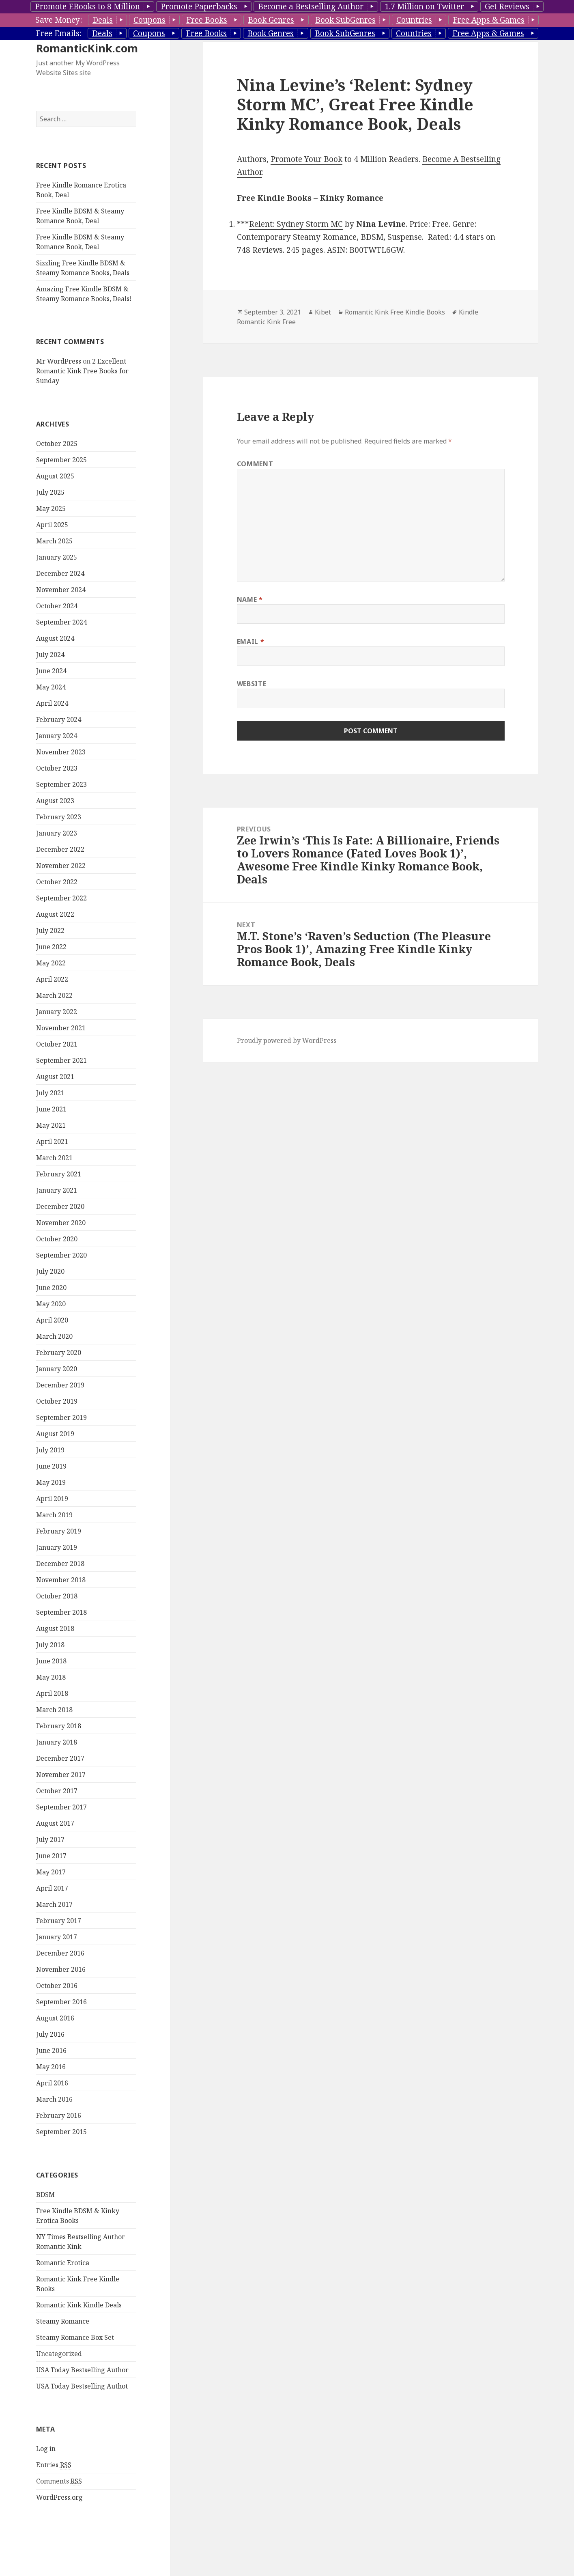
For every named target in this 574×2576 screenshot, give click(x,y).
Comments (59, 2481)
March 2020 (54, 1336)
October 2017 (56, 1790)
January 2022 (56, 1011)
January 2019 (56, 1547)
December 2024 (60, 573)
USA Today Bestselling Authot (82, 2386)
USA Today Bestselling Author (82, 2369)
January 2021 (56, 1190)
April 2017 (52, 1888)
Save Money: (58, 20)
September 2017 (61, 1807)
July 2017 (50, 1839)
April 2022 (52, 979)
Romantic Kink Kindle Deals (79, 2304)
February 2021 (58, 1174)
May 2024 (51, 687)
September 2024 (61, 622)
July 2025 (50, 492)
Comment (255, 463)
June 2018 (51, 1660)
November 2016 (61, 1969)
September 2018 (61, 1612)
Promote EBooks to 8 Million (87, 6)
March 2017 (54, 1904)
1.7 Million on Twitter (424, 6)
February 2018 (58, 1725)
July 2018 (50, 1644)
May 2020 (51, 1303)
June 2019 (51, 1466)
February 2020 (58, 1352)
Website (251, 683)
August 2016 (55, 2018)
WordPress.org (59, 2497)
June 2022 (51, 946)
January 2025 (56, 557)
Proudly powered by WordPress (286, 1040)
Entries (53, 2465)
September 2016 (61, 2001)
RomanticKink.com (87, 48)
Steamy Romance (62, 2321)
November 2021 (61, 1027)
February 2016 (58, 2115)
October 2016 (56, 1985)
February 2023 (58, 816)
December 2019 (60, 1385)
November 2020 (61, 1222)
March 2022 (54, 995)
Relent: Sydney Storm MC (296, 224)
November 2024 (61, 589)
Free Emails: (59, 33)
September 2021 (61, 1060)
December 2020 (60, 1206)
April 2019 (52, 1498)
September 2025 (61, 459)
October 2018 (56, 1596)
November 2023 (61, 751)
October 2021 (56, 1044)
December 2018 (60, 1563)
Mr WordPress (58, 361)
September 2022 (61, 898)
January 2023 (56, 833)
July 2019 (50, 1449)
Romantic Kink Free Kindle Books (395, 312)
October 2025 (56, 443)
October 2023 (56, 768)
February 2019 (58, 1531)
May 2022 (51, 962)
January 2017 (56, 1936)
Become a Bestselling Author (310, 6)
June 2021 (51, 1109)
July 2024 (50, 654)
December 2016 (60, 1953)
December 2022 (60, 849)
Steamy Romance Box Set (75, 2337)
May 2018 (51, 1677)
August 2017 (55, 1823)
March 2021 (54, 1157)
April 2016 (52, 2082)
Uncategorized (59, 2353)
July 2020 (50, 1271)
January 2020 (56, 1368)
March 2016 (54, 2099)
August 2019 (55, 1433)
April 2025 (52, 524)
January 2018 (56, 1742)
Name (250, 599)
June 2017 (51, 1855)
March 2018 (54, 1709)
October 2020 (56, 1238)
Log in (46, 2448)
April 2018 (52, 1693)
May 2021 (51, 1125)
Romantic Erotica (62, 2262)
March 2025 (54, 540)
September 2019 (61, 1417)
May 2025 (51, 508)
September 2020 (61, 1255)
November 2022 (61, 865)
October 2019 (56, 1401)
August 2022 (55, 914)
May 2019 (51, 1482)
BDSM (45, 2194)
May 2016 (51, 2066)
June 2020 (51, 1287)
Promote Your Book (306, 159)
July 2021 (50, 1092)
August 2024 (55, 638)
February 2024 (58, 719)
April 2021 (52, 1141)
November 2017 (61, 1774)
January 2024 (56, 735)
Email (250, 641)
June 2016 (51, 2050)
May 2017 (51, 1871)
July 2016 (50, 2034)
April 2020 (52, 1320)
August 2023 (55, 800)
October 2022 (56, 881)
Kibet (323, 312)
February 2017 (58, 1920)
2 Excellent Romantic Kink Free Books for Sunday (82, 371)
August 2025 (55, 476)
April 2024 (52, 703)
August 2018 (55, 1628)
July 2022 (50, 930)
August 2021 (55, 1076)
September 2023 (61, 784)
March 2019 (54, 1514)
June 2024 (51, 670)
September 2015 (61, 2131)
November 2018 (61, 1579)
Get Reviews (507, 6)
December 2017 (60, 1758)
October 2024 (56, 605)
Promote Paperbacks (199, 6)
